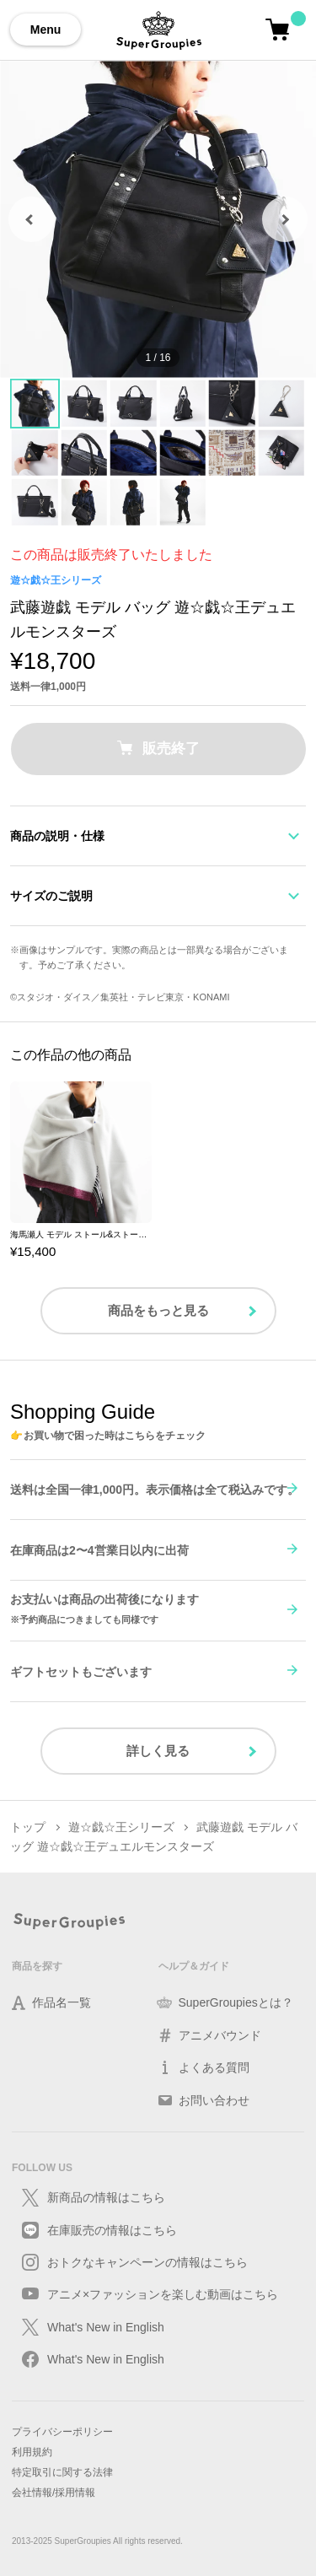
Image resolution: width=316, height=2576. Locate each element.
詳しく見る (158, 1750)
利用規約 (32, 2452)
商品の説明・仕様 (57, 836)
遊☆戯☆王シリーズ (55, 580)
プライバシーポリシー (62, 2432)
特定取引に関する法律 (62, 2472)
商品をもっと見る (158, 1310)
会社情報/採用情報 (53, 2492)
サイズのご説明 (51, 896)
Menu (46, 29)
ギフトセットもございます (81, 1672)
